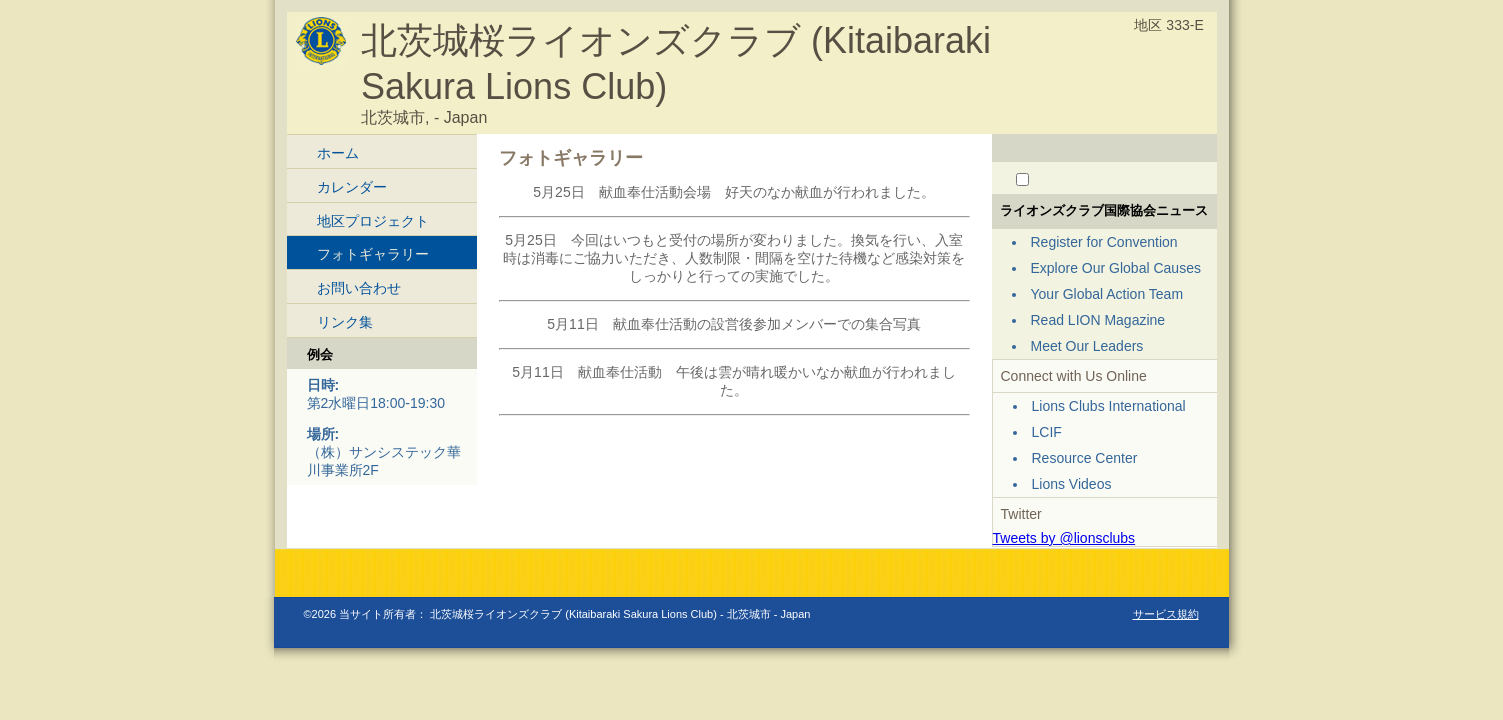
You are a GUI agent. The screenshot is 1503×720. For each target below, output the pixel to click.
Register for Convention (1104, 242)
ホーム (338, 153)
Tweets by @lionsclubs (1064, 538)
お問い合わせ (359, 288)
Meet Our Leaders (1087, 346)
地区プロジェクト (373, 221)
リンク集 (345, 322)
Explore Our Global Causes (1116, 268)
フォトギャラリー (373, 254)
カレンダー (352, 187)
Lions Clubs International (1109, 406)
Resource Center (1085, 458)
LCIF (1047, 432)
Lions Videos (1072, 484)
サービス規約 (1166, 614)
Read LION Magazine (1098, 320)
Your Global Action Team (1107, 294)
